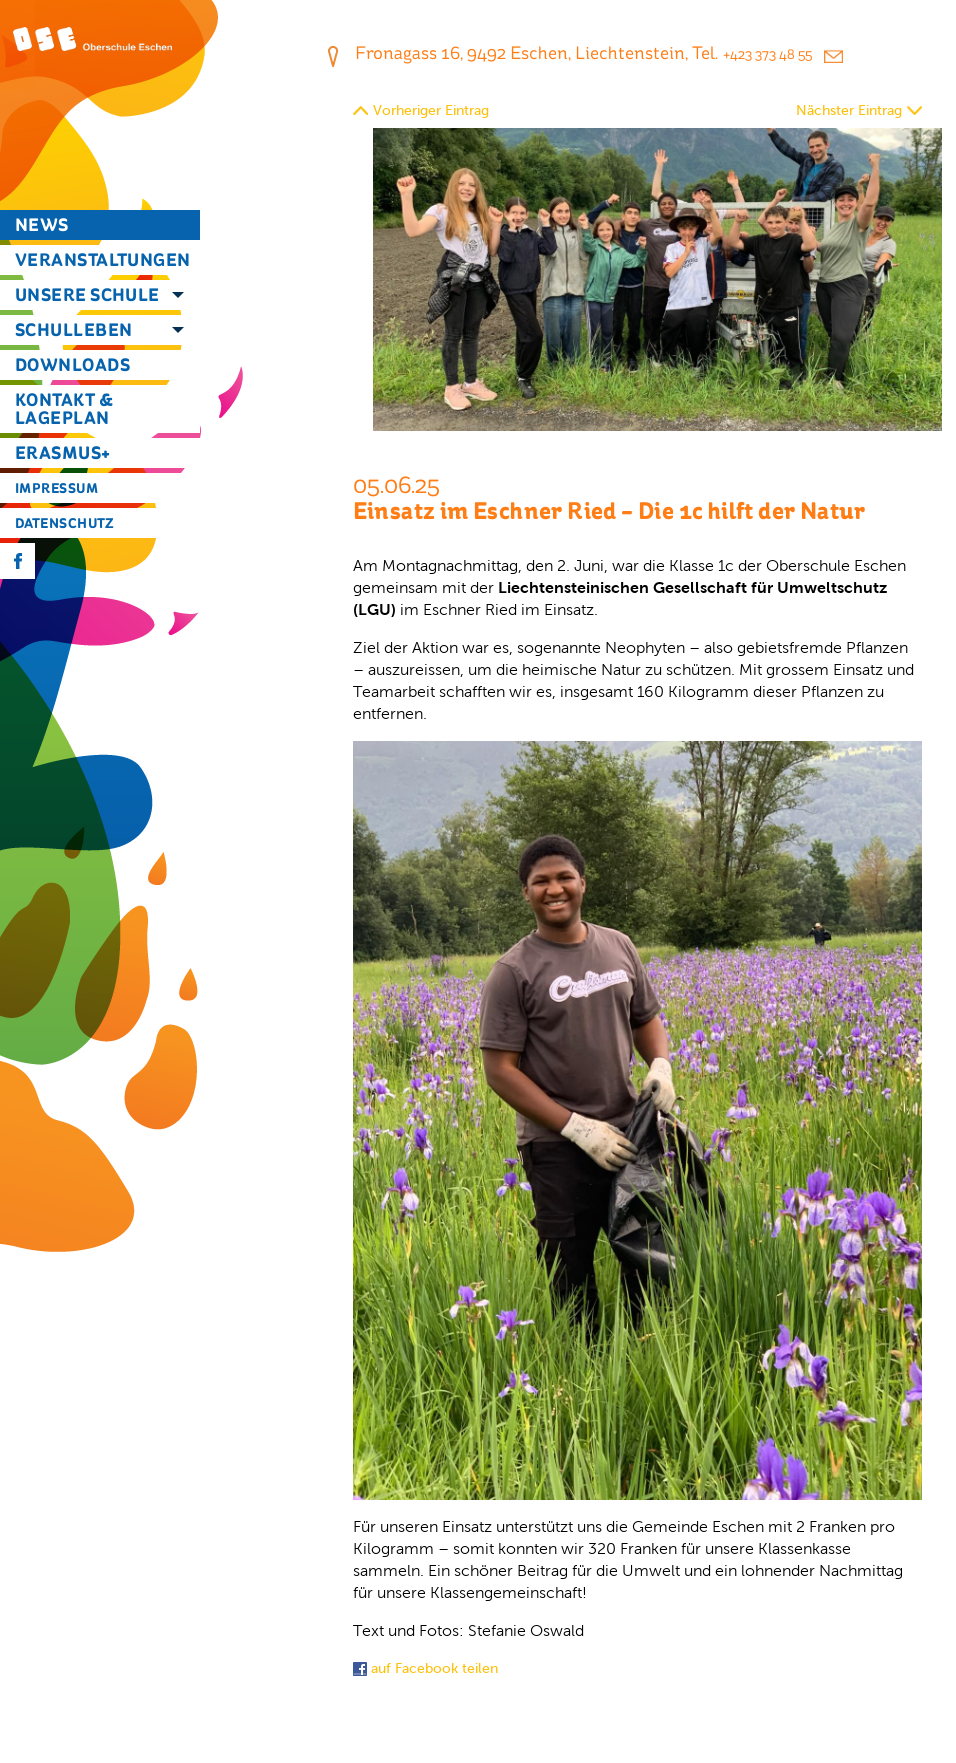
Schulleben (74, 329)
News (42, 224)
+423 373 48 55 (767, 54)
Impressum (56, 488)
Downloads (72, 364)
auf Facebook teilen (425, 1668)
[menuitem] (100, 225)
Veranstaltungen (103, 259)
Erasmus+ (63, 452)
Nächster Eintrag (849, 110)
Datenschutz (65, 523)
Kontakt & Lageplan (64, 408)
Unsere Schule (87, 294)
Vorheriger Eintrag (431, 110)
